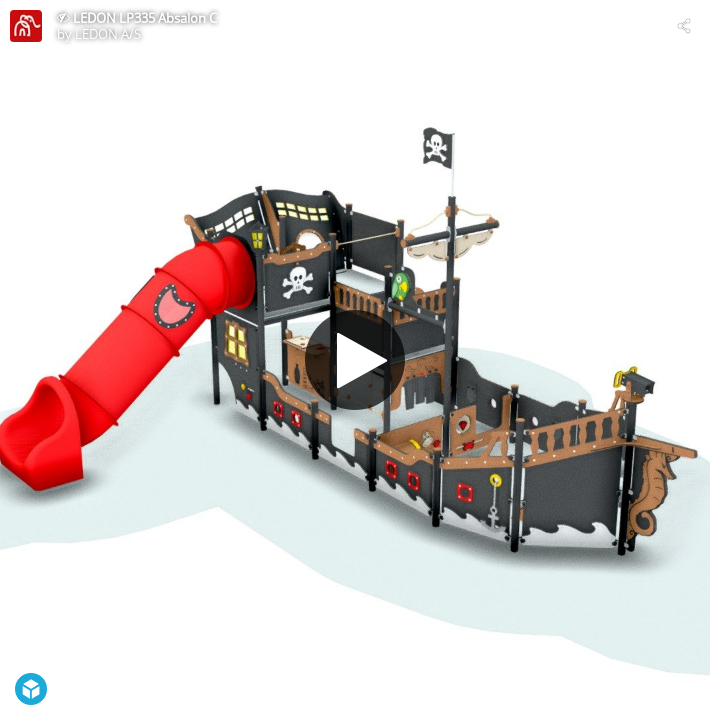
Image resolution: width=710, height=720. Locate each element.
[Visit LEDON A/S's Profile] (26, 26)
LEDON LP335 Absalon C (145, 18)
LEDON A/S (108, 34)
